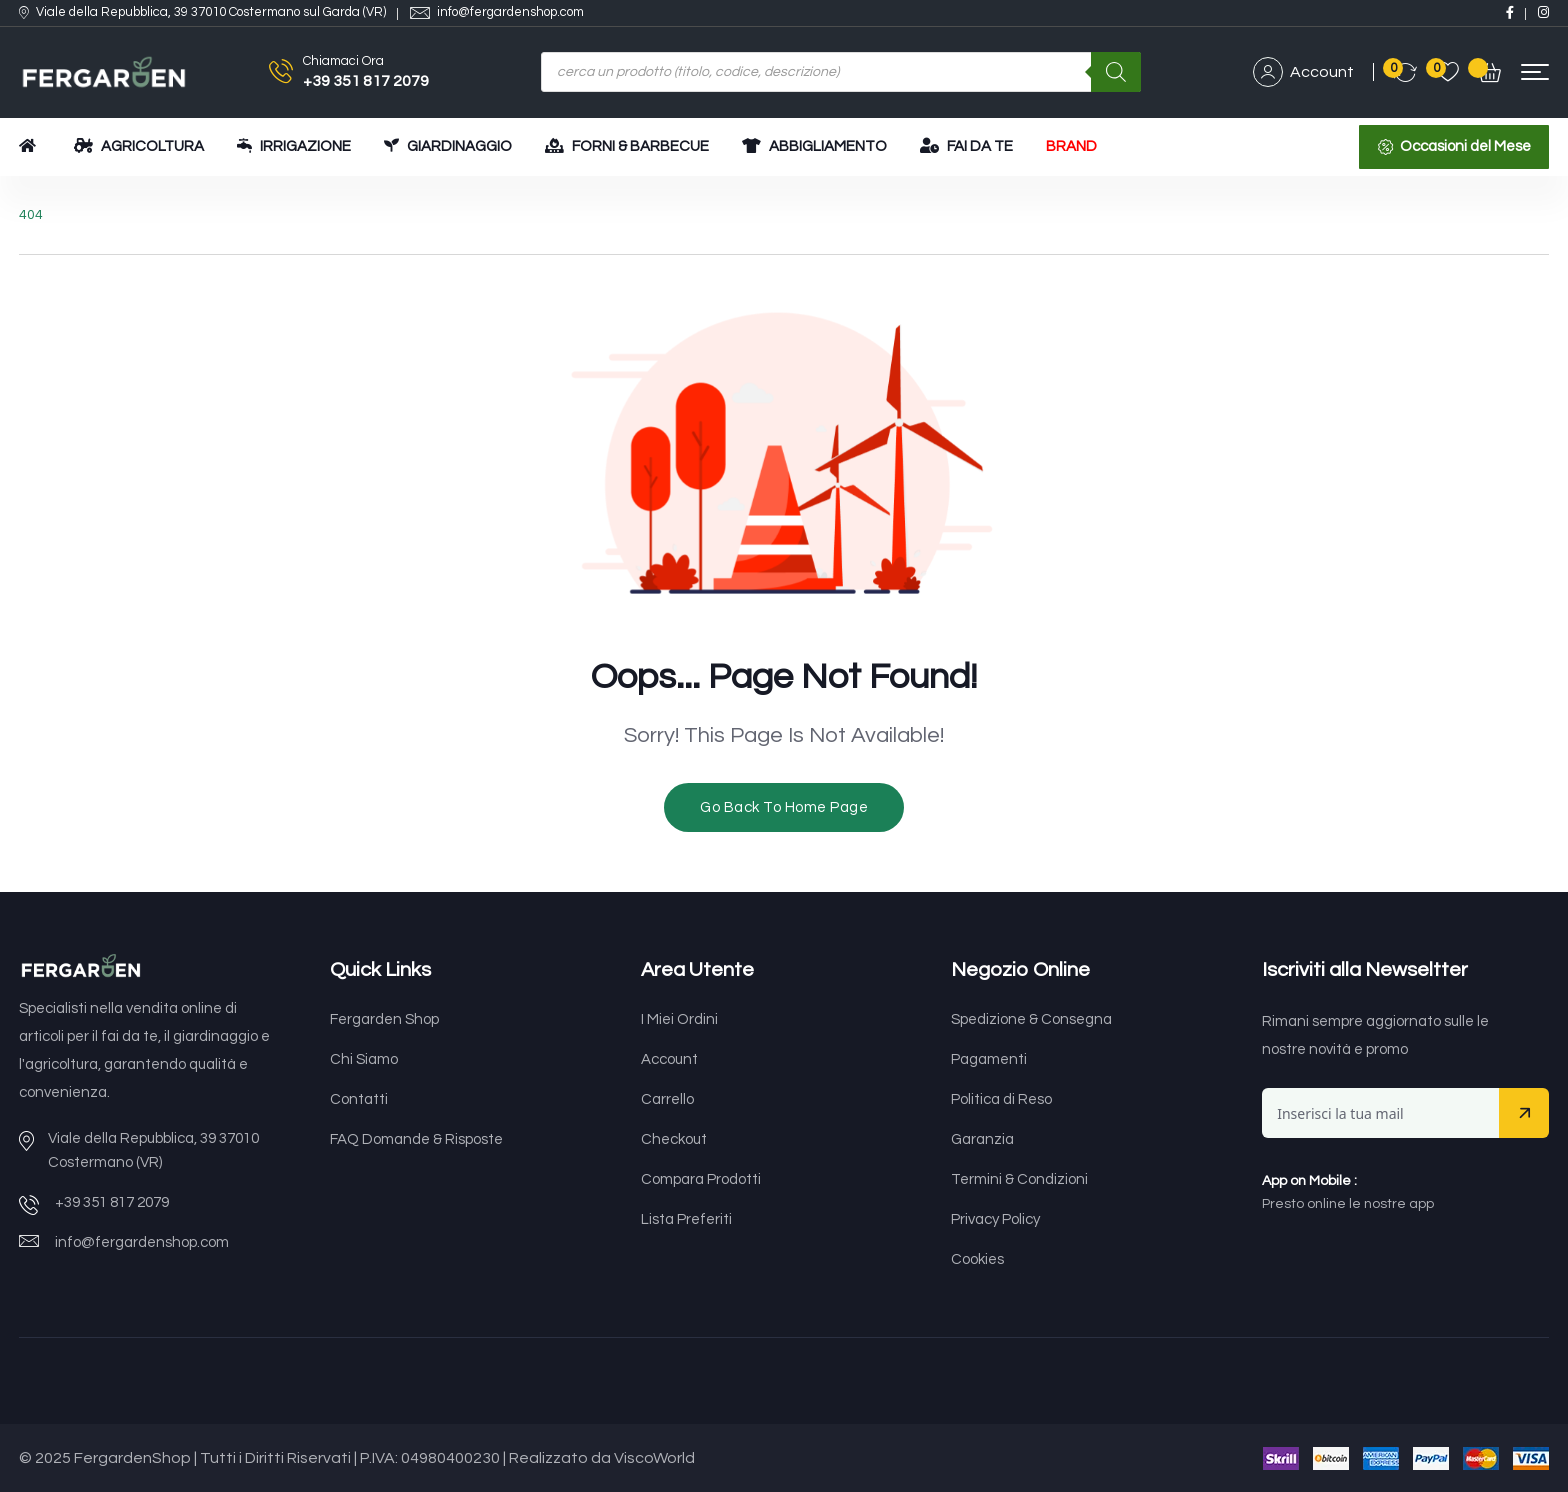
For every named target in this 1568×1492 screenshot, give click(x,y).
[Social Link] (1510, 12)
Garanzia (982, 1139)
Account (1303, 72)
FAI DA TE (966, 146)
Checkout (674, 1139)
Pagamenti (989, 1059)
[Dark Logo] (104, 73)
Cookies (977, 1259)
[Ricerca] (1116, 72)
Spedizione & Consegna (1031, 1019)
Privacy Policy (995, 1219)
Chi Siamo (364, 1059)
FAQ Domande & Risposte (416, 1139)
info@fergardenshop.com (510, 12)
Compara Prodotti (701, 1179)
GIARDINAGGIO (448, 146)
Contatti (359, 1099)
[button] (1535, 72)
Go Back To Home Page (784, 807)
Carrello (667, 1099)
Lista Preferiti (686, 1219)
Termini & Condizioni (1019, 1179)
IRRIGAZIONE (294, 146)
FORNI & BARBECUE (627, 146)
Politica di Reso (1001, 1099)
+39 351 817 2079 (366, 81)
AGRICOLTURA (139, 146)
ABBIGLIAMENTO (814, 146)
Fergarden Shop (384, 1019)
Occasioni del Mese (1465, 146)
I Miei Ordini (679, 1019)
